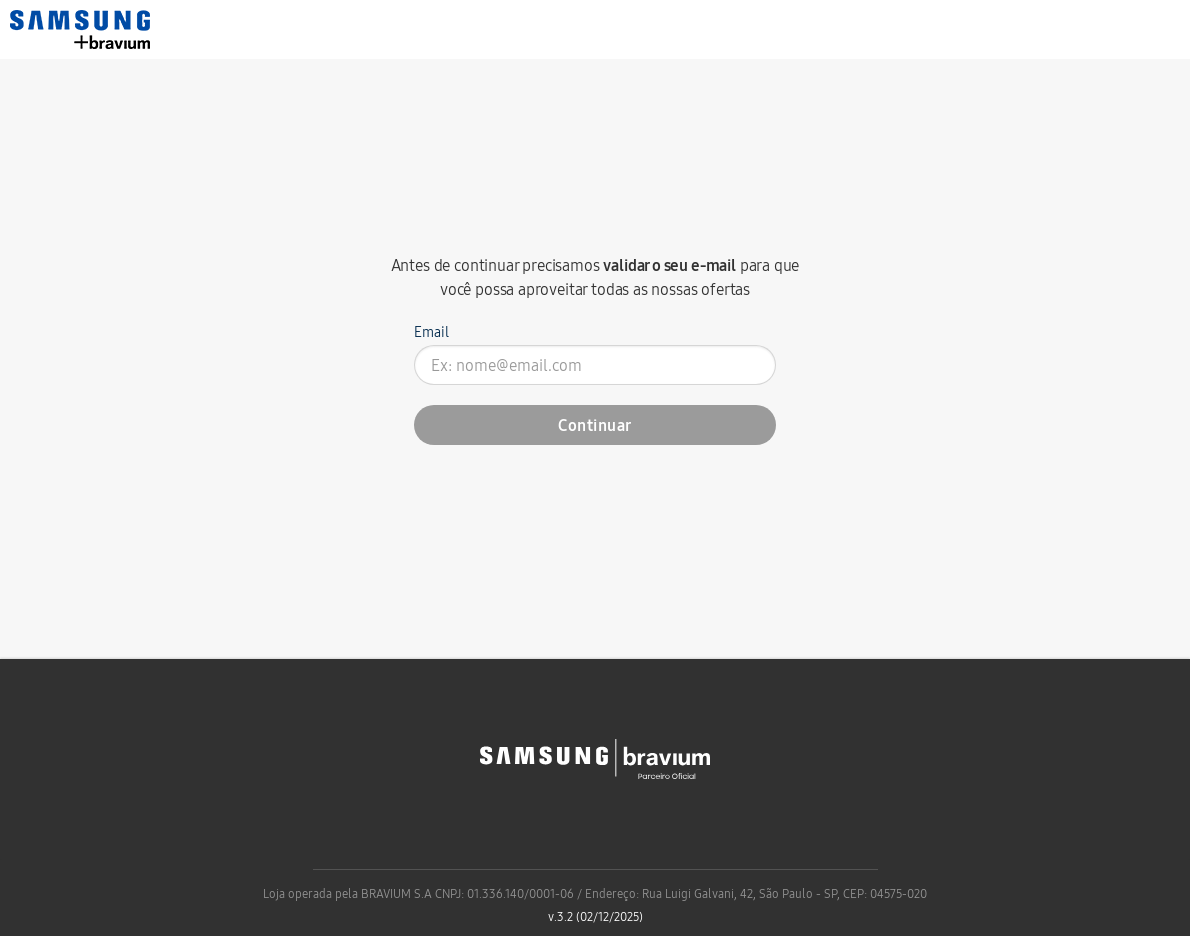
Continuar (595, 425)
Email (431, 332)
